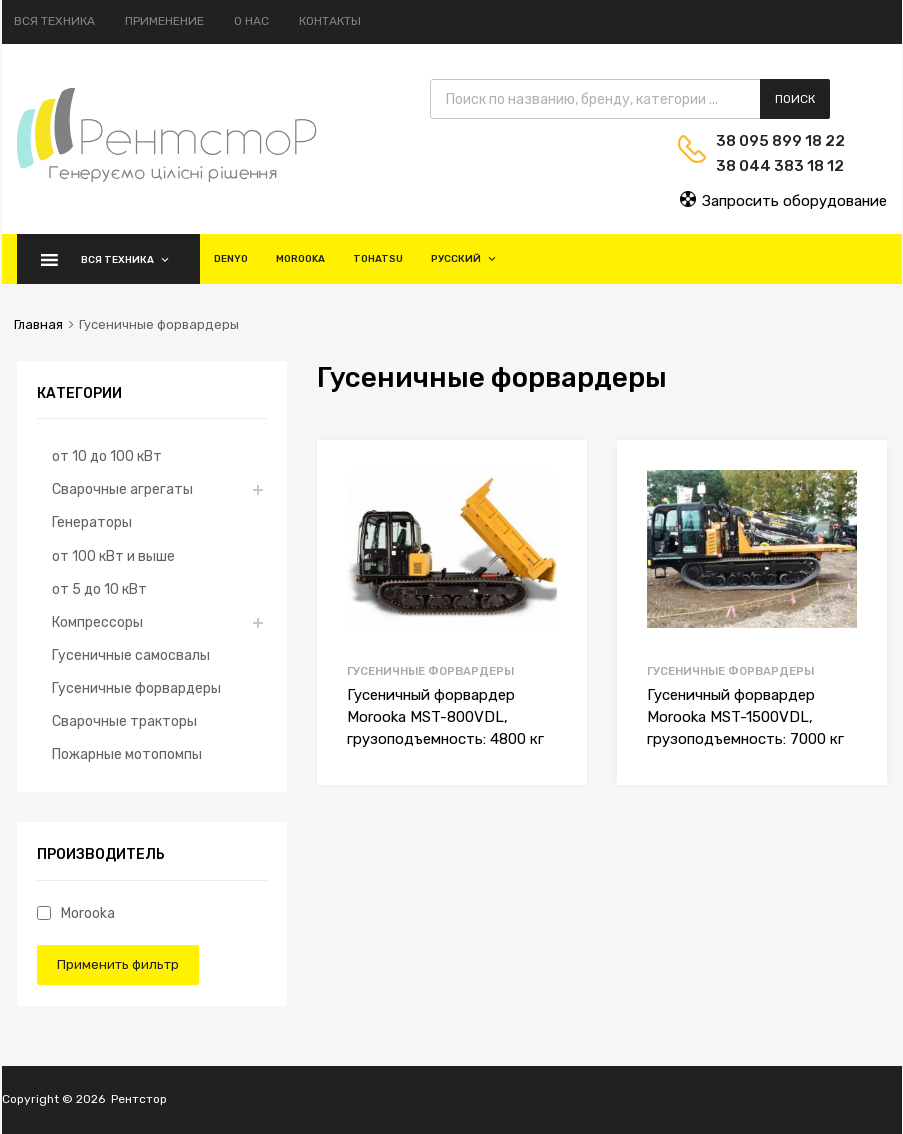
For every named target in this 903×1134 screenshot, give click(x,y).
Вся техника (54, 21)
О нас (251, 21)
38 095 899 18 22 (765, 141)
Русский (464, 259)
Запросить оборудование (782, 199)
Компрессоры (97, 622)
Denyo (231, 259)
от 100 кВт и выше (113, 556)
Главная (38, 324)
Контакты (330, 21)
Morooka (300, 259)
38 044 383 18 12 (765, 166)
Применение (164, 21)
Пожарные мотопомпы (127, 754)
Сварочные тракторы (124, 721)
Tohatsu (378, 259)
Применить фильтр (118, 964)
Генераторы (92, 522)
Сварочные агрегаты (122, 489)
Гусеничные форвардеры (430, 671)
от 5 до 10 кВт (99, 589)
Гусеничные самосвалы (131, 655)
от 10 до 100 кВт (107, 456)
